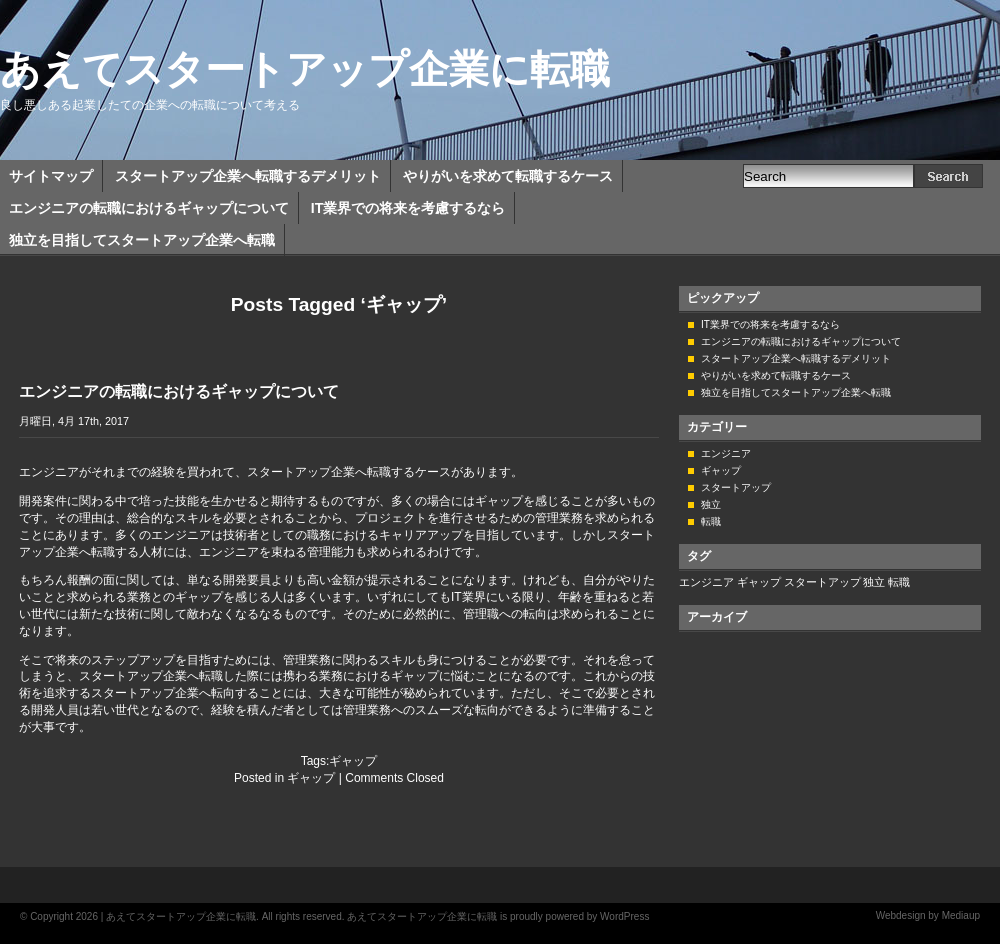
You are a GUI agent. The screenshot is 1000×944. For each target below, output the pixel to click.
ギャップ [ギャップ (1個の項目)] (759, 582)
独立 (711, 504)
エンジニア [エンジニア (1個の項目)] (706, 582)
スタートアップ (736, 487)
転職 (711, 521)
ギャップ (353, 761)
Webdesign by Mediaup (928, 915)
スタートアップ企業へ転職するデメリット (248, 176)
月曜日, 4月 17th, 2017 (74, 421)
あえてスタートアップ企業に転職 (305, 69)
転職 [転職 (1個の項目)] (899, 582)
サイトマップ (51, 176)
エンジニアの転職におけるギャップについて (149, 208)
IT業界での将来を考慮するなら (408, 208)
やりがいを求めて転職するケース (508, 176)
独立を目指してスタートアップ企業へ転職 (142, 240)
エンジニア (726, 453)
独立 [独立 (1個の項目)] (874, 582)
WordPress (624, 916)
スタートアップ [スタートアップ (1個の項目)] (822, 582)
